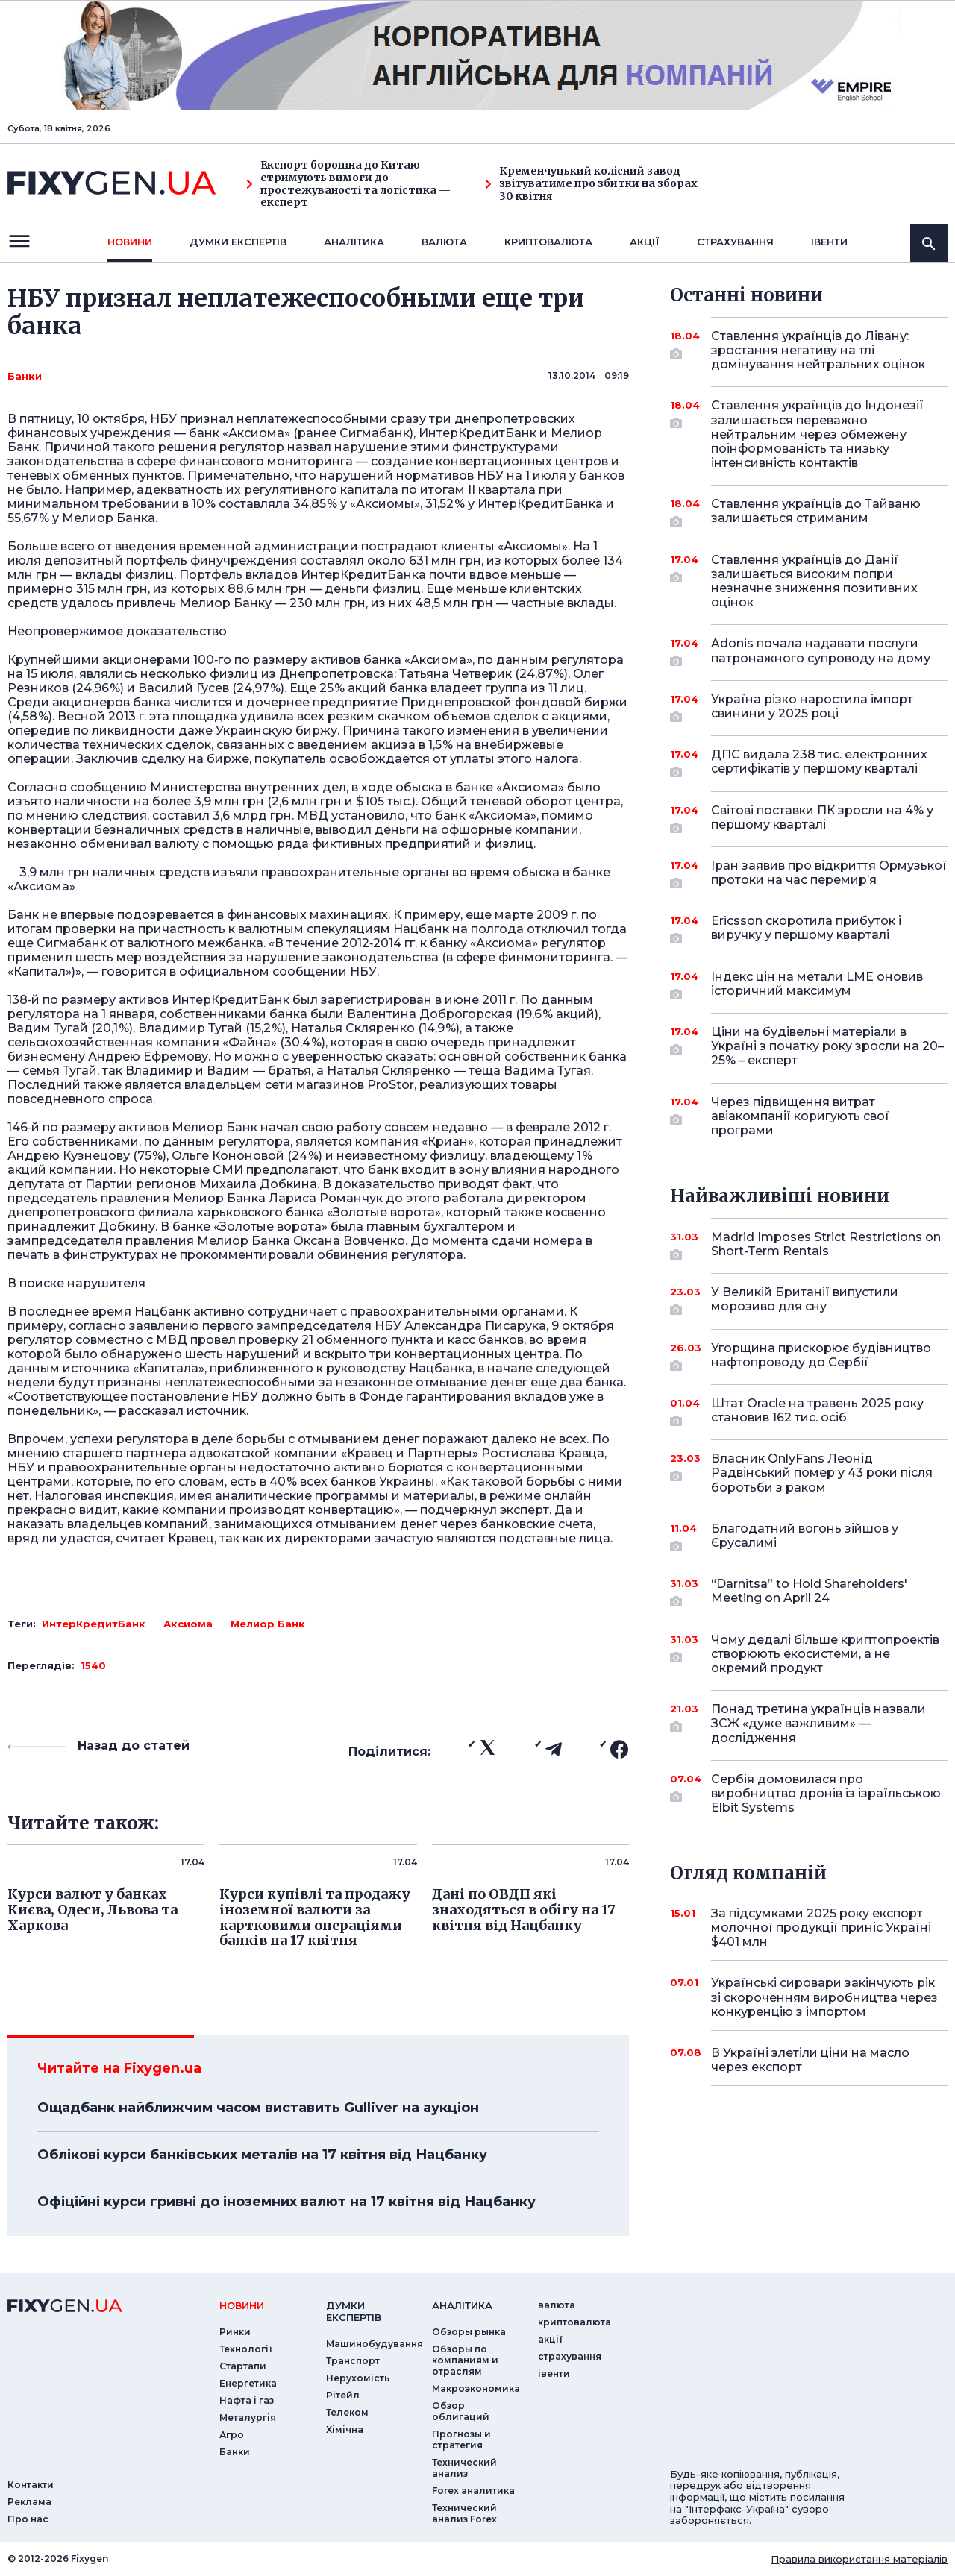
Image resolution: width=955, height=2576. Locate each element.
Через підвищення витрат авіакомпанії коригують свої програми (809, 1116)
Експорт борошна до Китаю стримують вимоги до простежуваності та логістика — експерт (348, 184)
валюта (444, 242)
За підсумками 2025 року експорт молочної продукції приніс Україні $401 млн (821, 1927)
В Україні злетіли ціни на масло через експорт (810, 2060)
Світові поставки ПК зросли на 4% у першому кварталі (822, 818)
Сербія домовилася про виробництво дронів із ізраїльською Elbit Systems (826, 1793)
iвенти (829, 242)
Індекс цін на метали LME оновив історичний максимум (817, 985)
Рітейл (343, 2395)
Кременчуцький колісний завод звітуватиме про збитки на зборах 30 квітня (591, 183)
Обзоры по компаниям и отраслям (465, 2360)
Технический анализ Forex (464, 2513)
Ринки (235, 2331)
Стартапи (242, 2366)
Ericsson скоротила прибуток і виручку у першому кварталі (809, 929)
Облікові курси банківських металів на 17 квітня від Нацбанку (262, 2154)
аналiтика (462, 2305)
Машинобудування (374, 2343)
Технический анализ (464, 2468)
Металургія (247, 2417)
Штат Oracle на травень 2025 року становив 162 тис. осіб (817, 1411)
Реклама (29, 2501)
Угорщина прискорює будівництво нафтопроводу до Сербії (821, 1356)
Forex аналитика (473, 2490)
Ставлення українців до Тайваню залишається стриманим (816, 512)
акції (645, 242)
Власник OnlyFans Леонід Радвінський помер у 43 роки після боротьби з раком (822, 1472)
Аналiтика (354, 242)
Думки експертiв (238, 242)
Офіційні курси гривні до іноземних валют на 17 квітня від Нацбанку (286, 2201)
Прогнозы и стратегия (461, 2439)
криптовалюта (548, 242)
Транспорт (353, 2360)
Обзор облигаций (460, 2411)
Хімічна (344, 2429)
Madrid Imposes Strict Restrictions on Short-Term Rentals (826, 1245)
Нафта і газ (246, 2400)
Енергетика (248, 2383)
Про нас (27, 2519)
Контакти (30, 2484)
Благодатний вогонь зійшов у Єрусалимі (809, 1536)
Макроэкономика (476, 2388)
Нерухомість (357, 2378)
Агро (231, 2434)
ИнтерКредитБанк (93, 1624)
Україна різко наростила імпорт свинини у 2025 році (812, 707)
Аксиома (188, 1624)
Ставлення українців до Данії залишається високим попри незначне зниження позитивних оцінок (814, 581)
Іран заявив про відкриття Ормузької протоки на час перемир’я (829, 873)
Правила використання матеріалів (859, 2559)
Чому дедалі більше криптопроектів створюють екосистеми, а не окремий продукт (825, 1654)
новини (129, 242)
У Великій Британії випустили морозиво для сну (809, 1300)
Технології (245, 2348)
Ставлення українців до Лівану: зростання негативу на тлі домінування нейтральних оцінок (818, 350)
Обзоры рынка (469, 2331)
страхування (735, 242)
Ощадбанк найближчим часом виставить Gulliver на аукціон (258, 2107)
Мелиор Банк (268, 1624)
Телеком (347, 2412)
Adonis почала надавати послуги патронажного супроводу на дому (820, 651)
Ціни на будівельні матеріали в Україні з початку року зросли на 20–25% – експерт (827, 1046)
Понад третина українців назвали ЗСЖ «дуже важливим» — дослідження (818, 1723)
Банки (24, 376)
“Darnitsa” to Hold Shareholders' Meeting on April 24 (809, 1592)
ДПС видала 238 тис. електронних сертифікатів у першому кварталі (819, 762)
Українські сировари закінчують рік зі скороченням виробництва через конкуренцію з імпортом (824, 1997)
